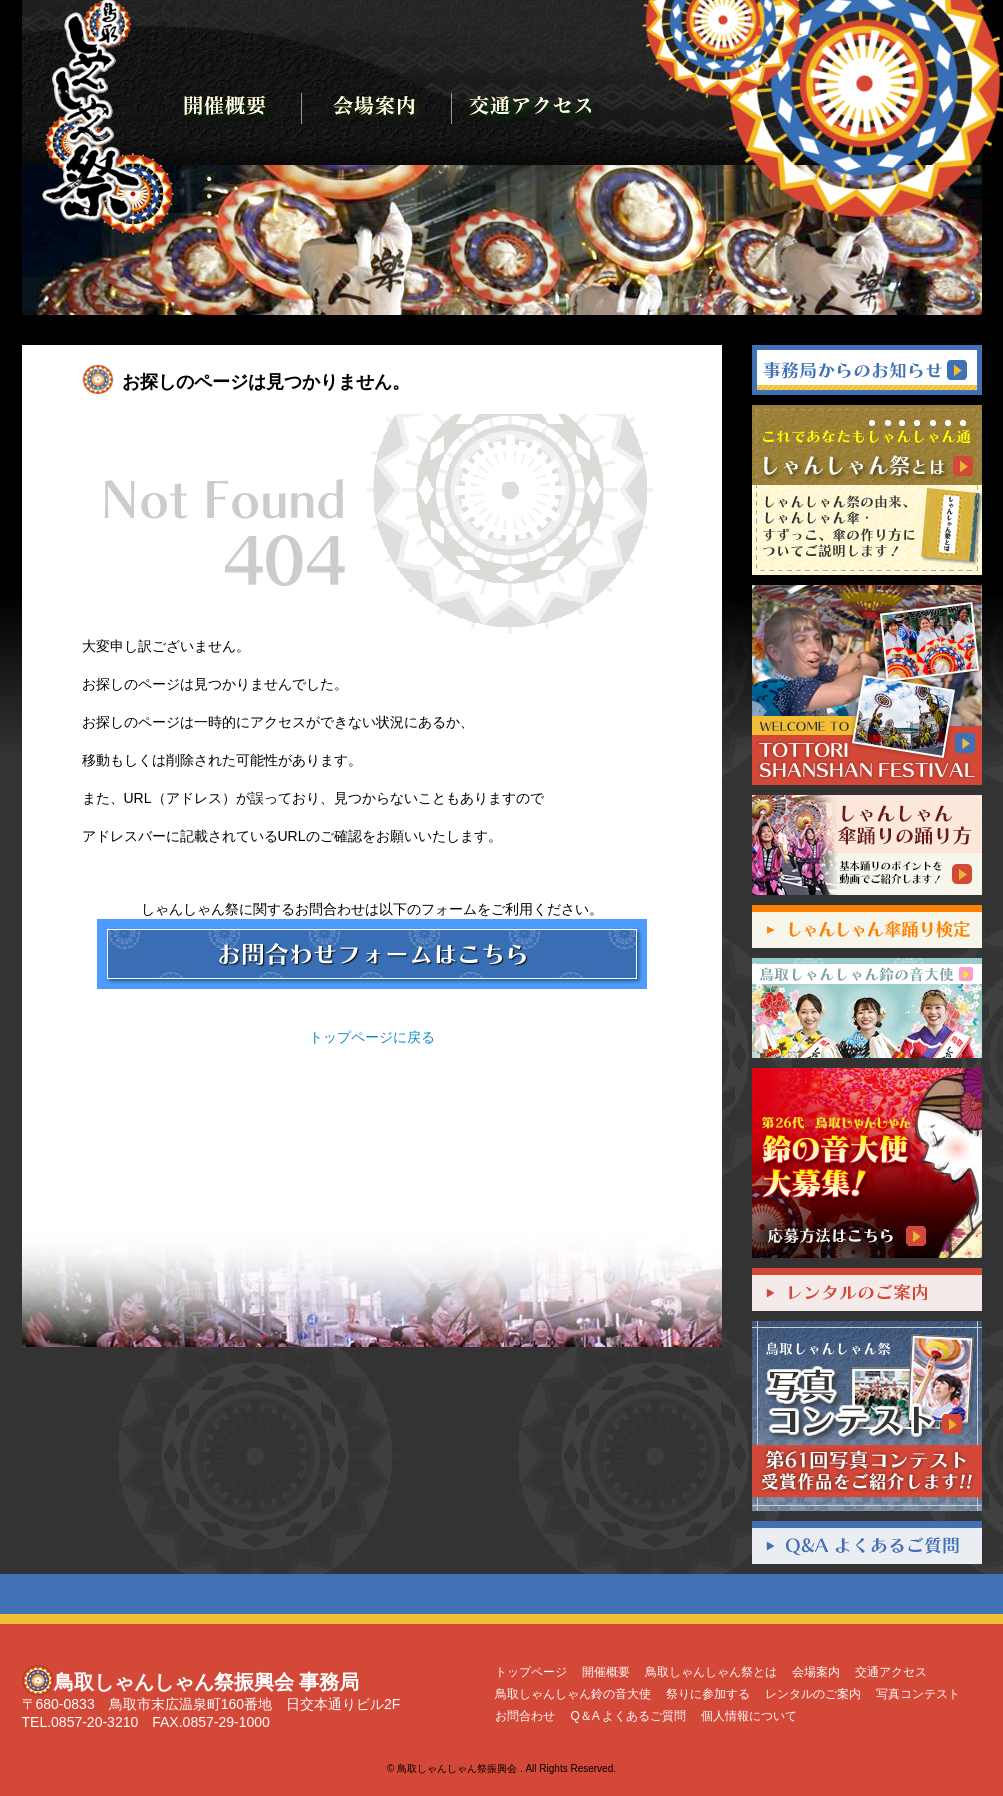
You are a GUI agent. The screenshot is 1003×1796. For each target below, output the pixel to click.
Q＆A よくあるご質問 (628, 1716)
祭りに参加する (708, 1694)
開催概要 (606, 1672)
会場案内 (816, 1672)
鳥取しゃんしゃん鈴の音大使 (573, 1694)
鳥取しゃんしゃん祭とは (711, 1672)
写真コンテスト (918, 1694)
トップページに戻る (372, 1037)
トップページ (531, 1672)
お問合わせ (525, 1716)
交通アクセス (891, 1672)
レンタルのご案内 (813, 1694)
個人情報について (749, 1716)
